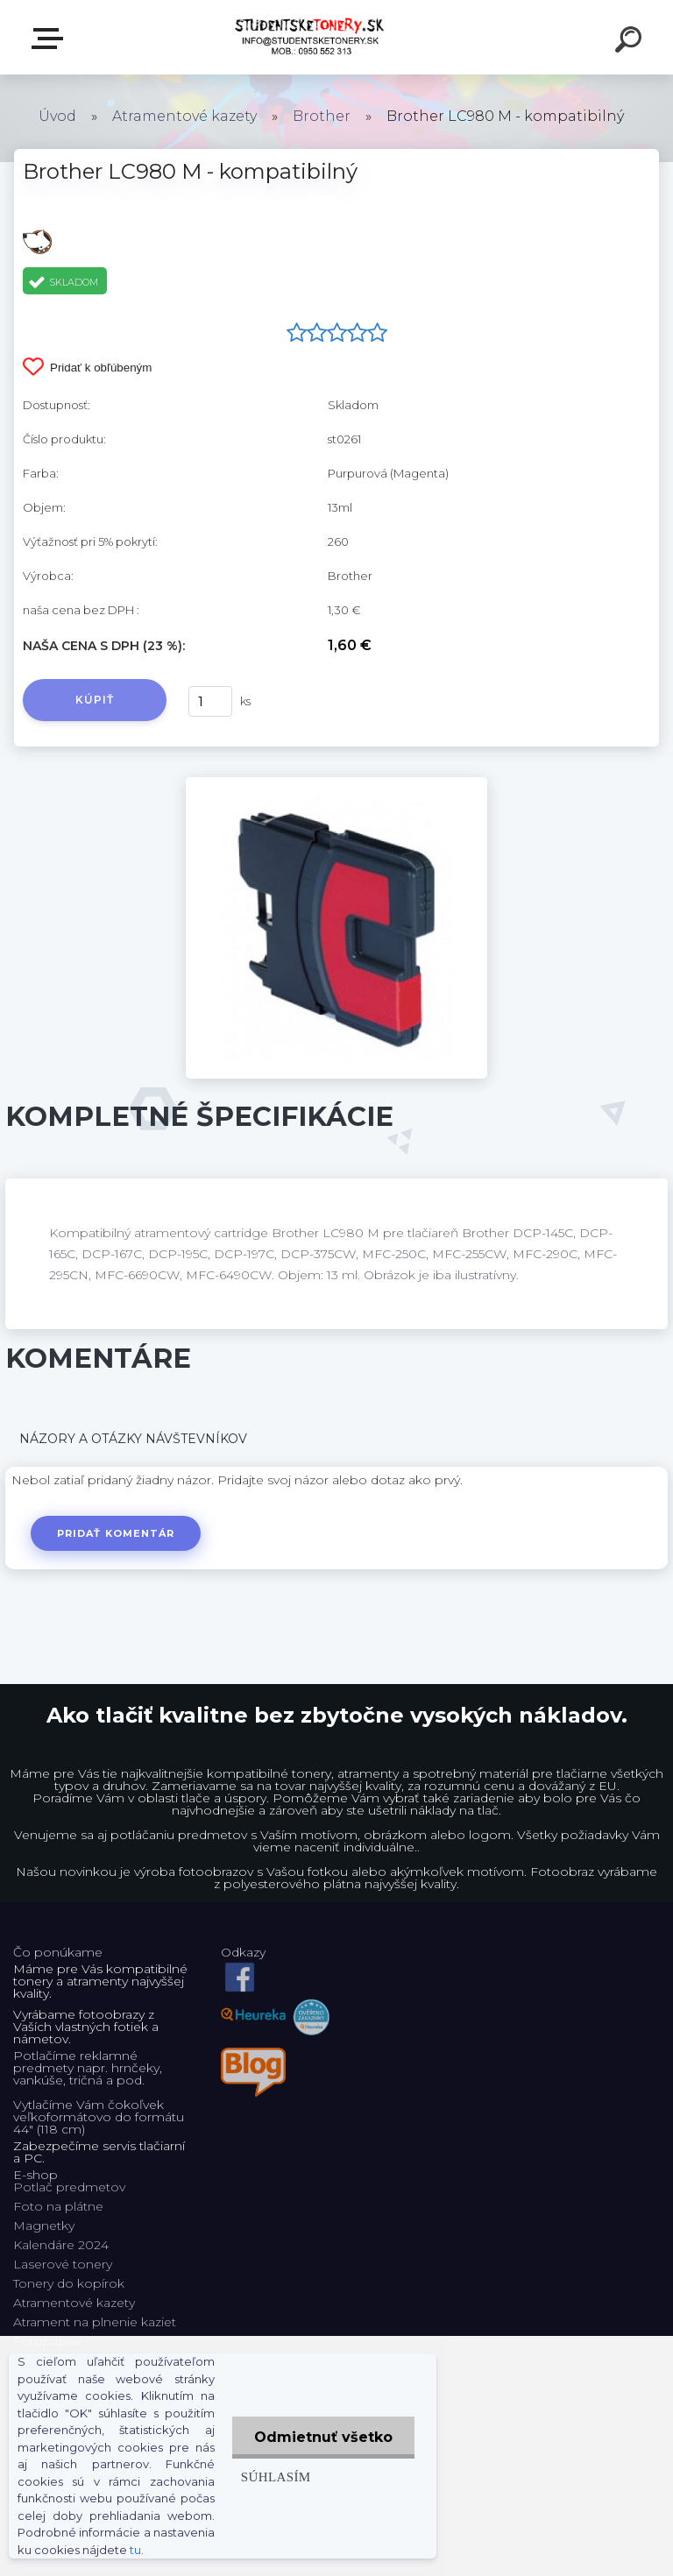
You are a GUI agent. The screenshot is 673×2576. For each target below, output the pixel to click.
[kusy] (210, 701)
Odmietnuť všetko (323, 2437)
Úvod (57, 116)
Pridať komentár (116, 1533)
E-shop (50, 38)
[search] (631, 42)
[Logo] (311, 37)
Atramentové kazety (184, 116)
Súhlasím (276, 2476)
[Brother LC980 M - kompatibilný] (336, 783)
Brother (322, 116)
